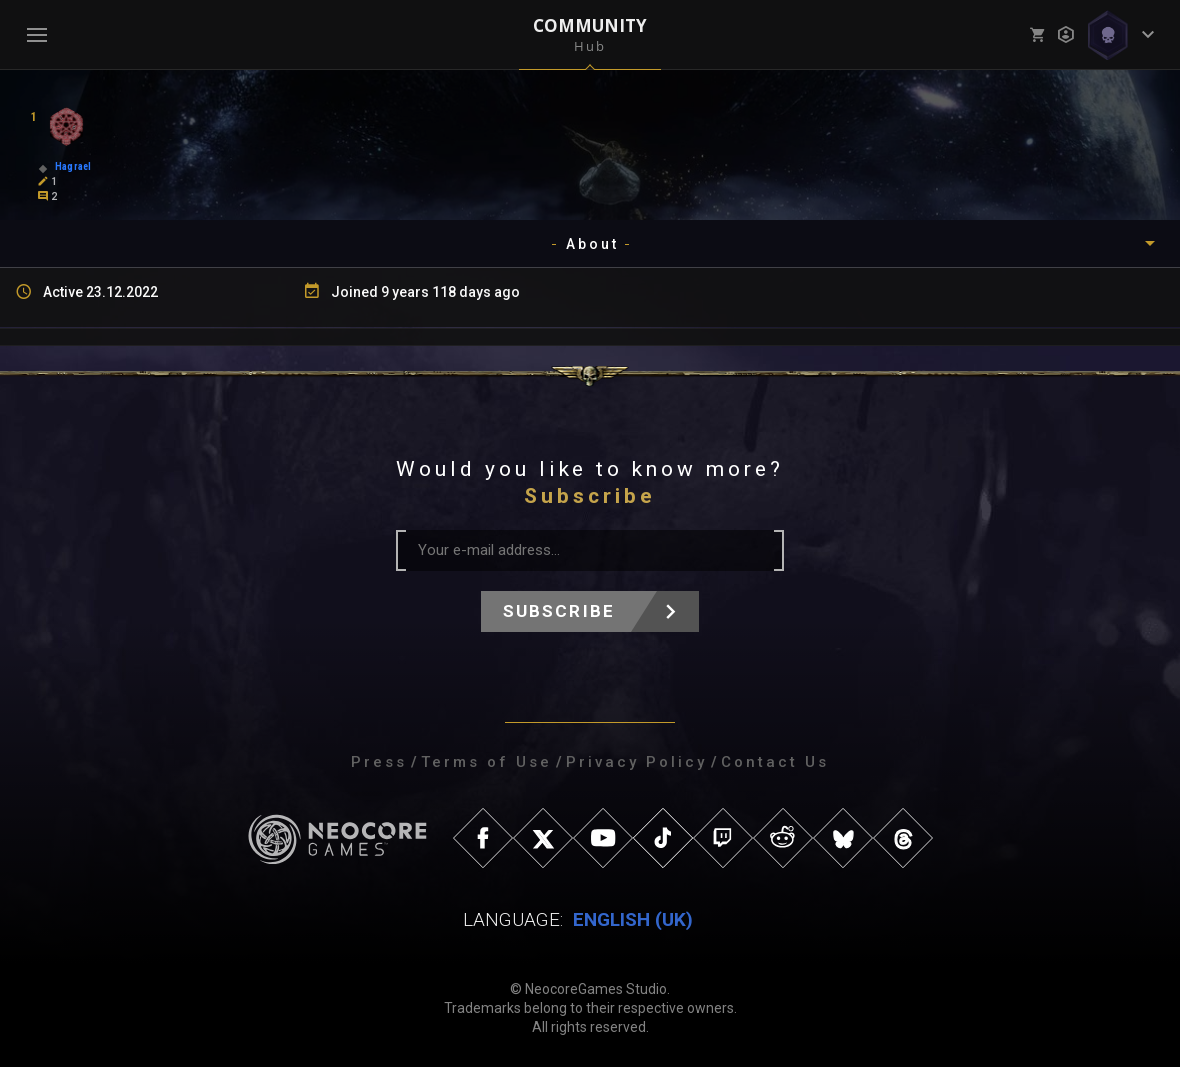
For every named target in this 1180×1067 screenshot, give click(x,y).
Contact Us (775, 762)
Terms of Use (486, 762)
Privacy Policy (636, 762)
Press (379, 762)
